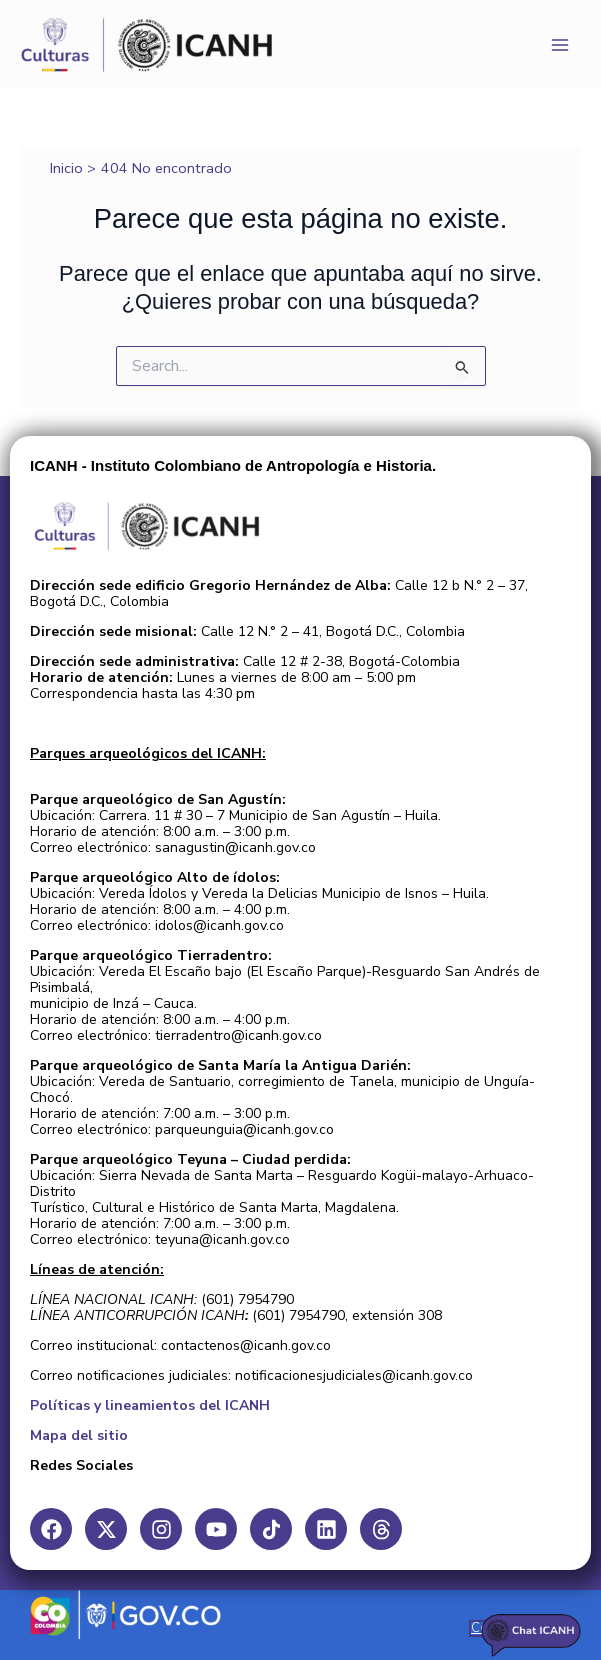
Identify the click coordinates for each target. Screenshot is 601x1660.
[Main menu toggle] (560, 45)
